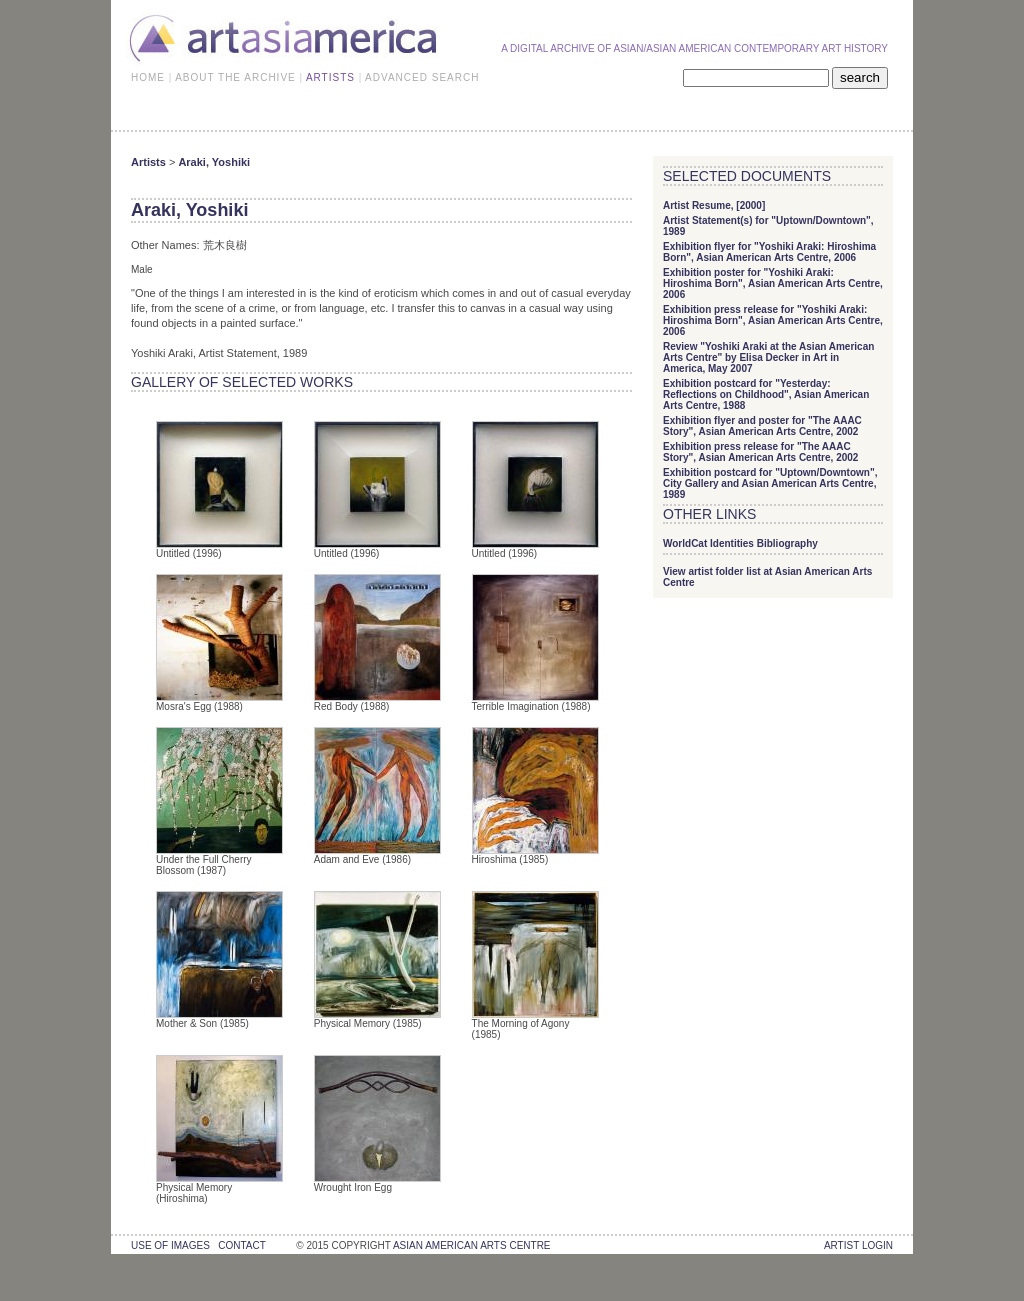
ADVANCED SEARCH (422, 77)
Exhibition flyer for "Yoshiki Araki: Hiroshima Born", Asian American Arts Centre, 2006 (769, 252)
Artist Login (858, 1245)
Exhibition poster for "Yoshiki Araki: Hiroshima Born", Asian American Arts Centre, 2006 (773, 283)
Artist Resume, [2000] (714, 205)
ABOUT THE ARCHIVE (235, 77)
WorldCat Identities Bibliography (740, 543)
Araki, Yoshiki (214, 162)
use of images (170, 1245)
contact (241, 1245)
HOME (148, 77)
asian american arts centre (472, 1245)
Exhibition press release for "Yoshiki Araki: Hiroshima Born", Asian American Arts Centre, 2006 (773, 320)
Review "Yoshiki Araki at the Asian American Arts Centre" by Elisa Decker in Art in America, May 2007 (768, 357)
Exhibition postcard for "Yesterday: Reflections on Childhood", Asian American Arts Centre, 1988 (766, 394)
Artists (148, 162)
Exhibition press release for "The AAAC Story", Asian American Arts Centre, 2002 (760, 452)
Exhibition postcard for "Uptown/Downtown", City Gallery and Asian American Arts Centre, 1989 (770, 483)
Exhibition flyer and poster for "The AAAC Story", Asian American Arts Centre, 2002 (762, 426)
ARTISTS (330, 77)
